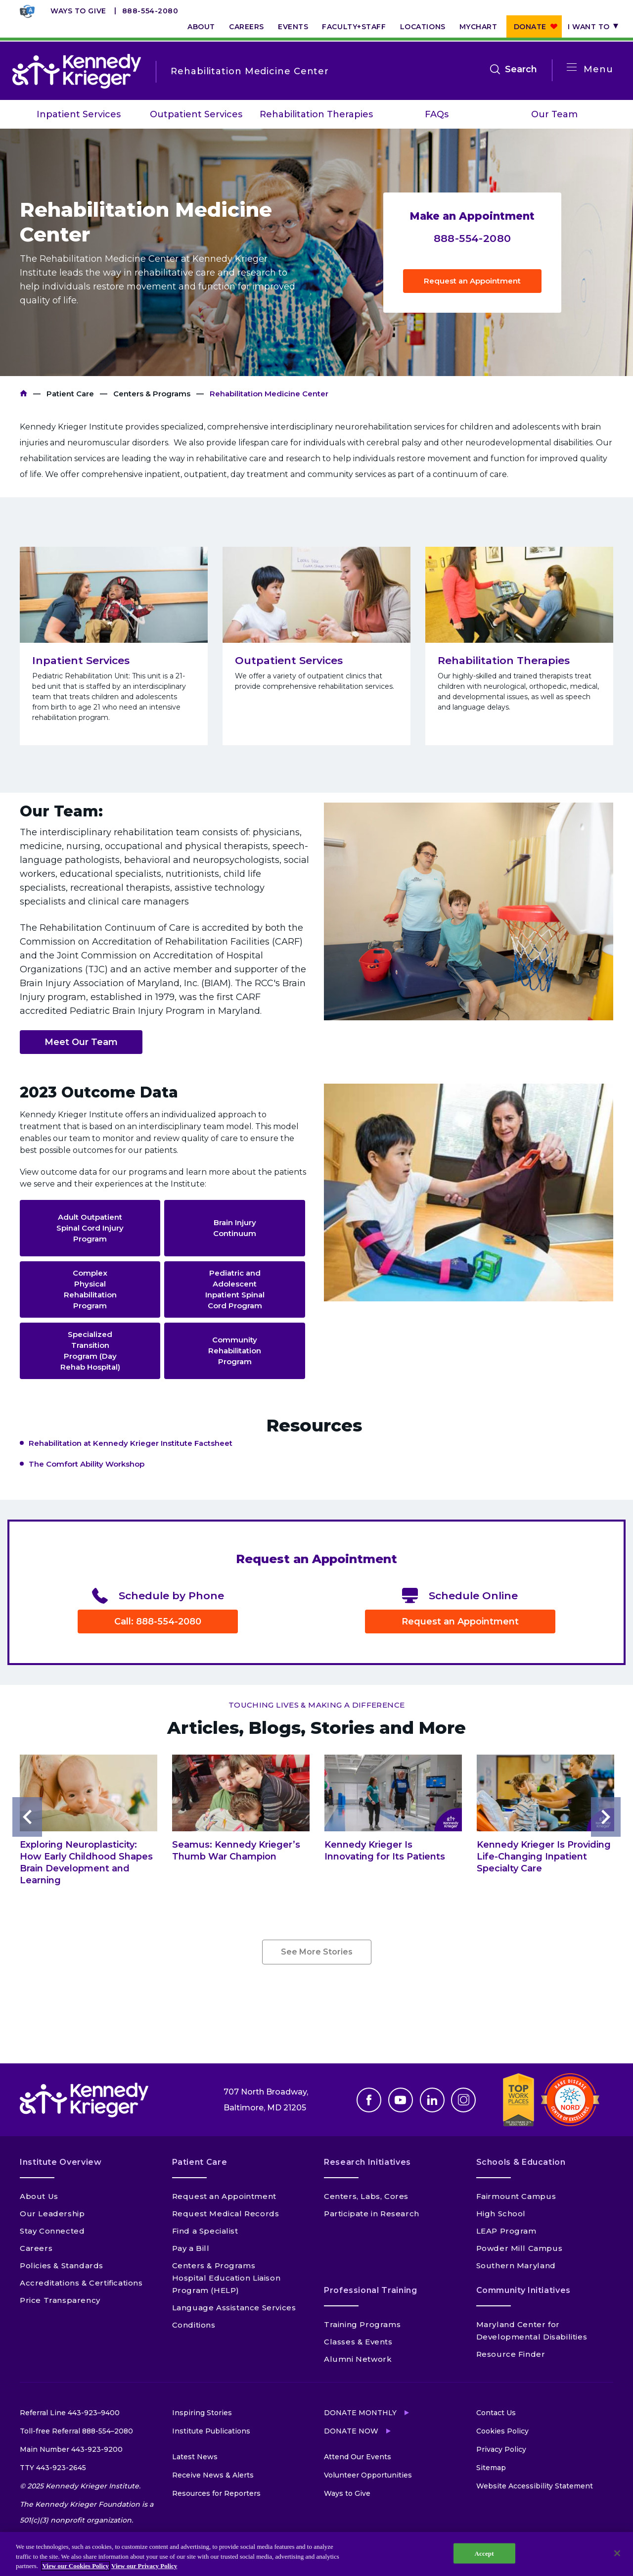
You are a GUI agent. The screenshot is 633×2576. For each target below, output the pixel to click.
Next (606, 1817)
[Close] (617, 2553)
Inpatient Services (79, 114)
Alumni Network (358, 2359)
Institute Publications (211, 2431)
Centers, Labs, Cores (366, 2196)
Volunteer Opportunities (368, 2475)
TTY (53, 2468)
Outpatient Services (196, 114)
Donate (530, 26)
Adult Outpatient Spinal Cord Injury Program (90, 1227)
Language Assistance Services (234, 2307)
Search (521, 69)
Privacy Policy (501, 2449)
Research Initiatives (367, 2162)
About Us (39, 2196)
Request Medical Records (225, 2213)
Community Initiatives (523, 2290)
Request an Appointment (472, 281)
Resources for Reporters (216, 2493)
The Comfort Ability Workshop (86, 1464)
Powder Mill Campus (519, 2248)
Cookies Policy (502, 2431)
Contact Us (496, 2412)
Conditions (194, 2325)
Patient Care (70, 393)
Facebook (369, 2100)
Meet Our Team (81, 1042)
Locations (423, 26)
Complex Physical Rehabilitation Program (90, 1289)
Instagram (463, 2100)
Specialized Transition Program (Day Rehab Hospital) (90, 1351)
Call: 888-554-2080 (157, 1621)
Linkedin (432, 2100)
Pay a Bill (191, 2248)
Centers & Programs (151, 393)
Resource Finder (510, 2354)
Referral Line (70, 2413)
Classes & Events (358, 2341)
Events (293, 26)
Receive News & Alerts (213, 2475)
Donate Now (351, 2431)
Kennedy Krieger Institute (23, 393)
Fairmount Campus (516, 2196)
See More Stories (317, 1951)
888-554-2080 (150, 10)
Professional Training (370, 2290)
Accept (484, 2553)
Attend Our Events (357, 2456)
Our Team (554, 114)
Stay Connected (52, 2231)
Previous (27, 1817)
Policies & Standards (61, 2265)
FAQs (437, 114)
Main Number (71, 2449)
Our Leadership (52, 2213)
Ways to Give (78, 10)
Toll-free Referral (76, 2431)
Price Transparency (60, 2300)
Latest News (195, 2456)
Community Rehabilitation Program (234, 1350)
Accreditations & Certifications (81, 2283)
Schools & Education (521, 2162)
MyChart (478, 26)
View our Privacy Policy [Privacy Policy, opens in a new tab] (144, 2566)
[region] (316, 2554)
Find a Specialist (205, 2231)
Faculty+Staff (354, 26)
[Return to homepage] (76, 71)
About (201, 26)
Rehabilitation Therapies (316, 114)
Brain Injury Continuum (234, 1228)
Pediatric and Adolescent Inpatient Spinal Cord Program (235, 1289)
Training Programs (362, 2324)
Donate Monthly (360, 2412)
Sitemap (491, 2467)
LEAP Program (506, 2231)
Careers (246, 26)
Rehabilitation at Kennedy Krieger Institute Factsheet (130, 1443)
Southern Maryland (516, 2265)
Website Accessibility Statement (534, 2485)
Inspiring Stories (202, 2412)
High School (501, 2213)
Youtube (400, 2100)
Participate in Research (371, 2213)
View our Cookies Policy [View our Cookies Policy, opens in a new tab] (75, 2566)
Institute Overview (61, 2162)
